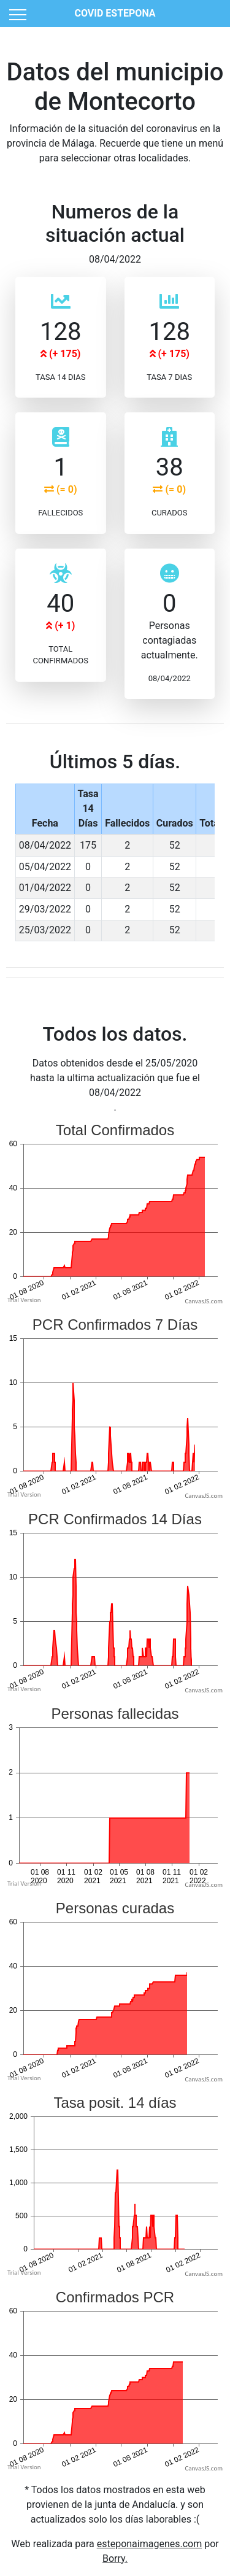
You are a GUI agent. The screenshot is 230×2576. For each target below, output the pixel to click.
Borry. (115, 2558)
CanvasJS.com (204, 1301)
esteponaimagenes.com (149, 2544)
